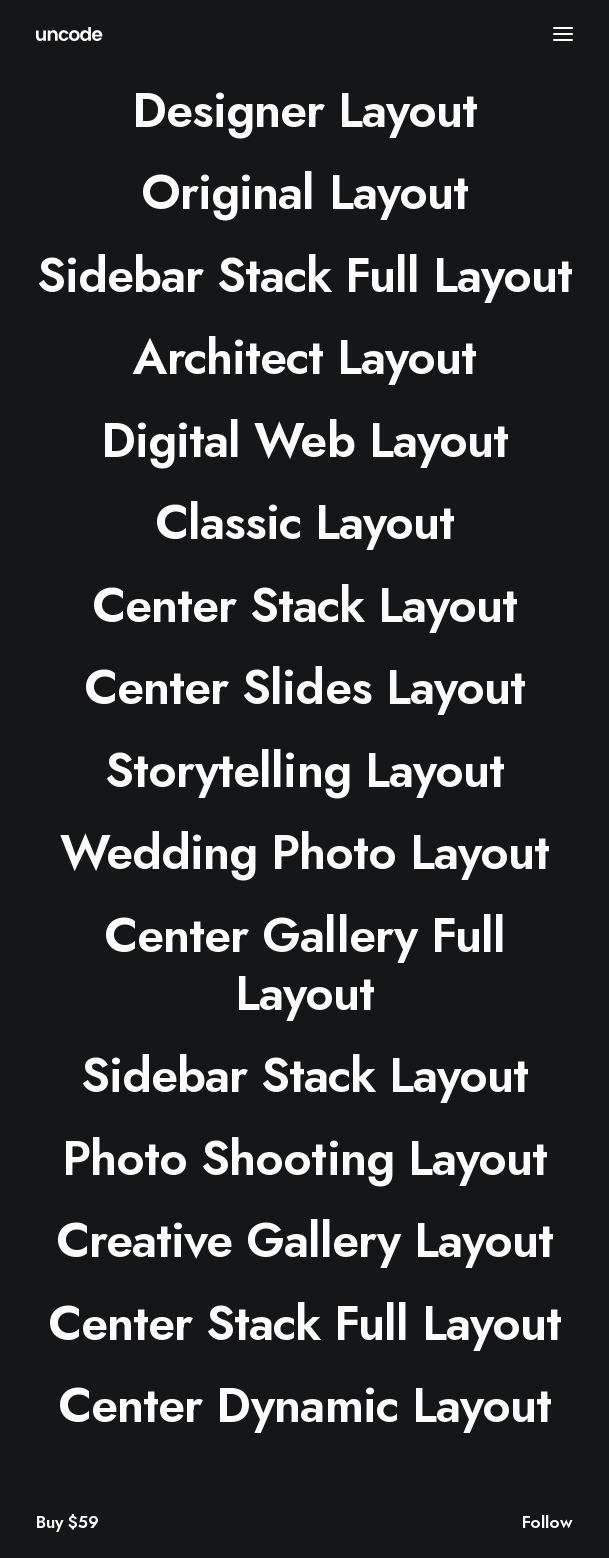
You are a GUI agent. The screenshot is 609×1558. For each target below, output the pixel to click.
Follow (547, 1522)
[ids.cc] (70, 34)
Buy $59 (67, 1522)
